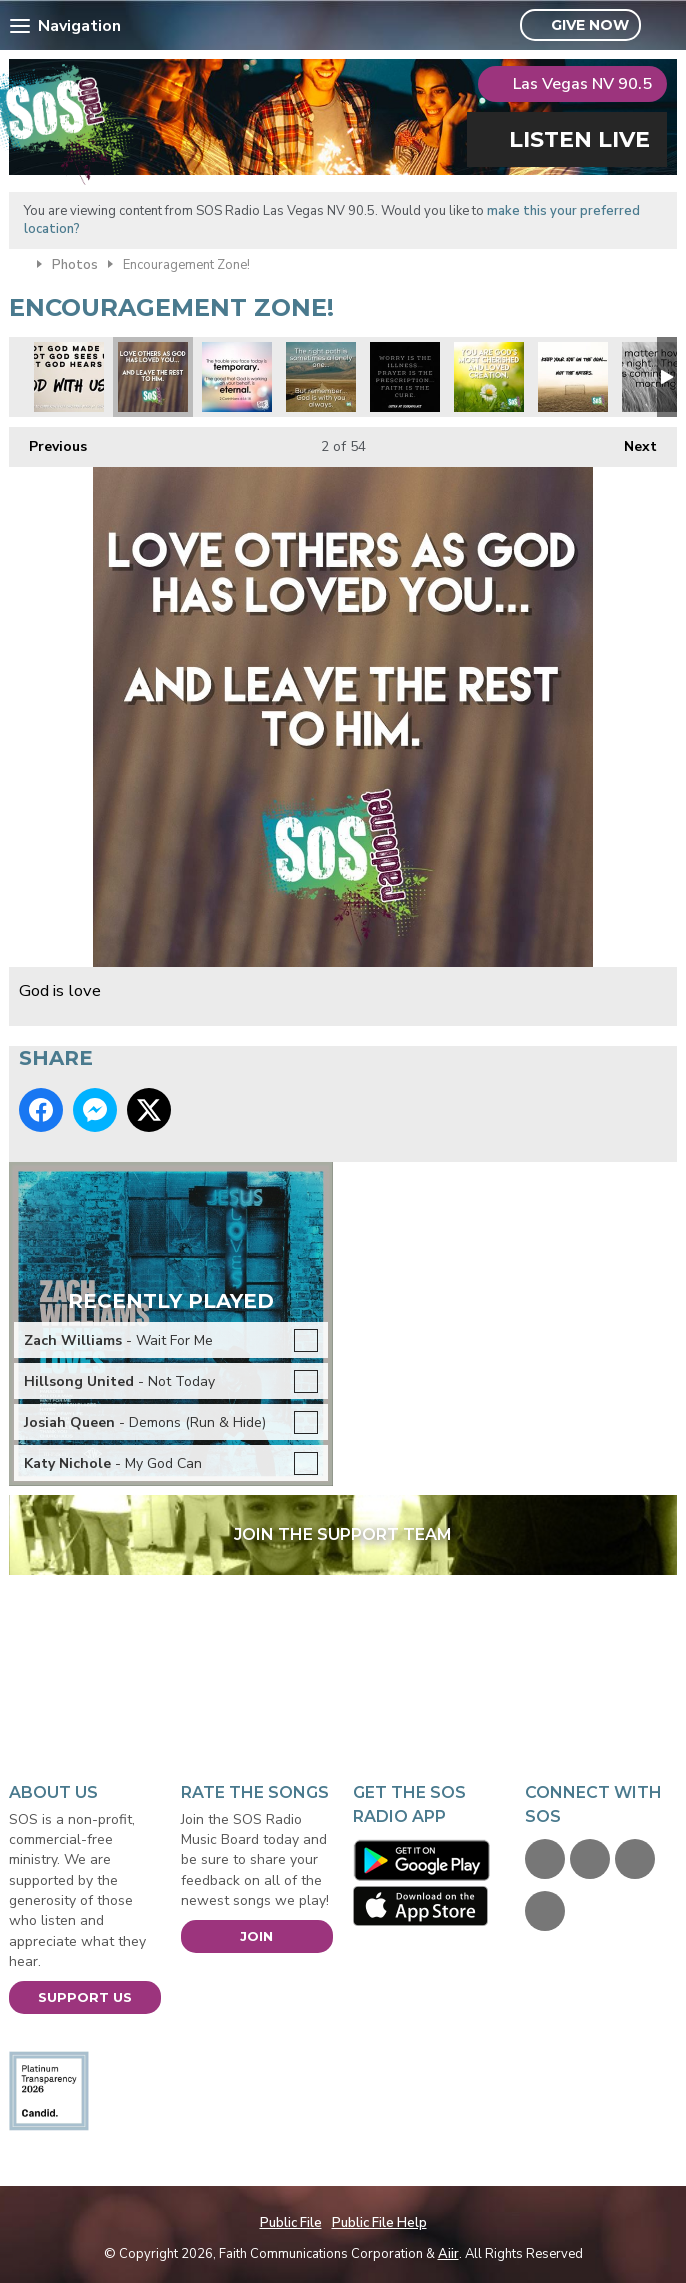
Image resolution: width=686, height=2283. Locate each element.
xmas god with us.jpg (69, 377)
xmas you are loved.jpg (489, 377)
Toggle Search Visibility (664, 26)
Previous (48, 441)
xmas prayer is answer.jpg (405, 377)
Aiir (448, 2254)
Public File (291, 2223)
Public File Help (379, 2223)
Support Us (85, 1997)
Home (18, 263)
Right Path (321, 377)
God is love (153, 377)
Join (256, 1936)
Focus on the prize (573, 377)
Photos (75, 265)
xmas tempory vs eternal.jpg (237, 377)
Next (630, 441)
